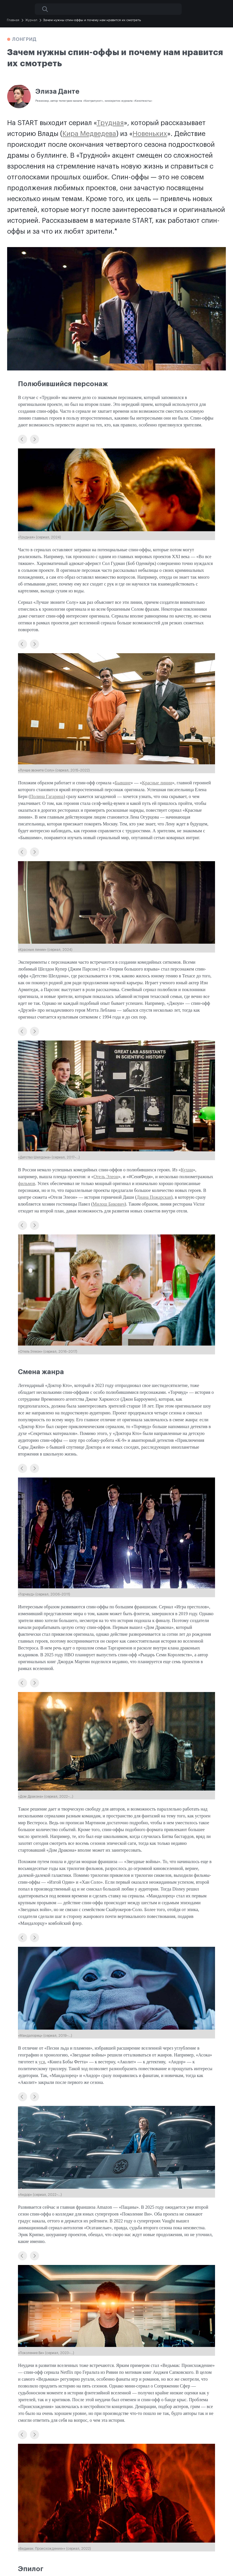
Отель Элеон (106, 1176)
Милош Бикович (109, 1204)
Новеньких (150, 133)
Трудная (110, 122)
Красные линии (157, 782)
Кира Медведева (89, 133)
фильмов (26, 1183)
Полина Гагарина (47, 796)
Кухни (187, 1169)
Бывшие (123, 782)
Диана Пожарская (154, 1197)
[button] (22, 439)
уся (42, 2061)
